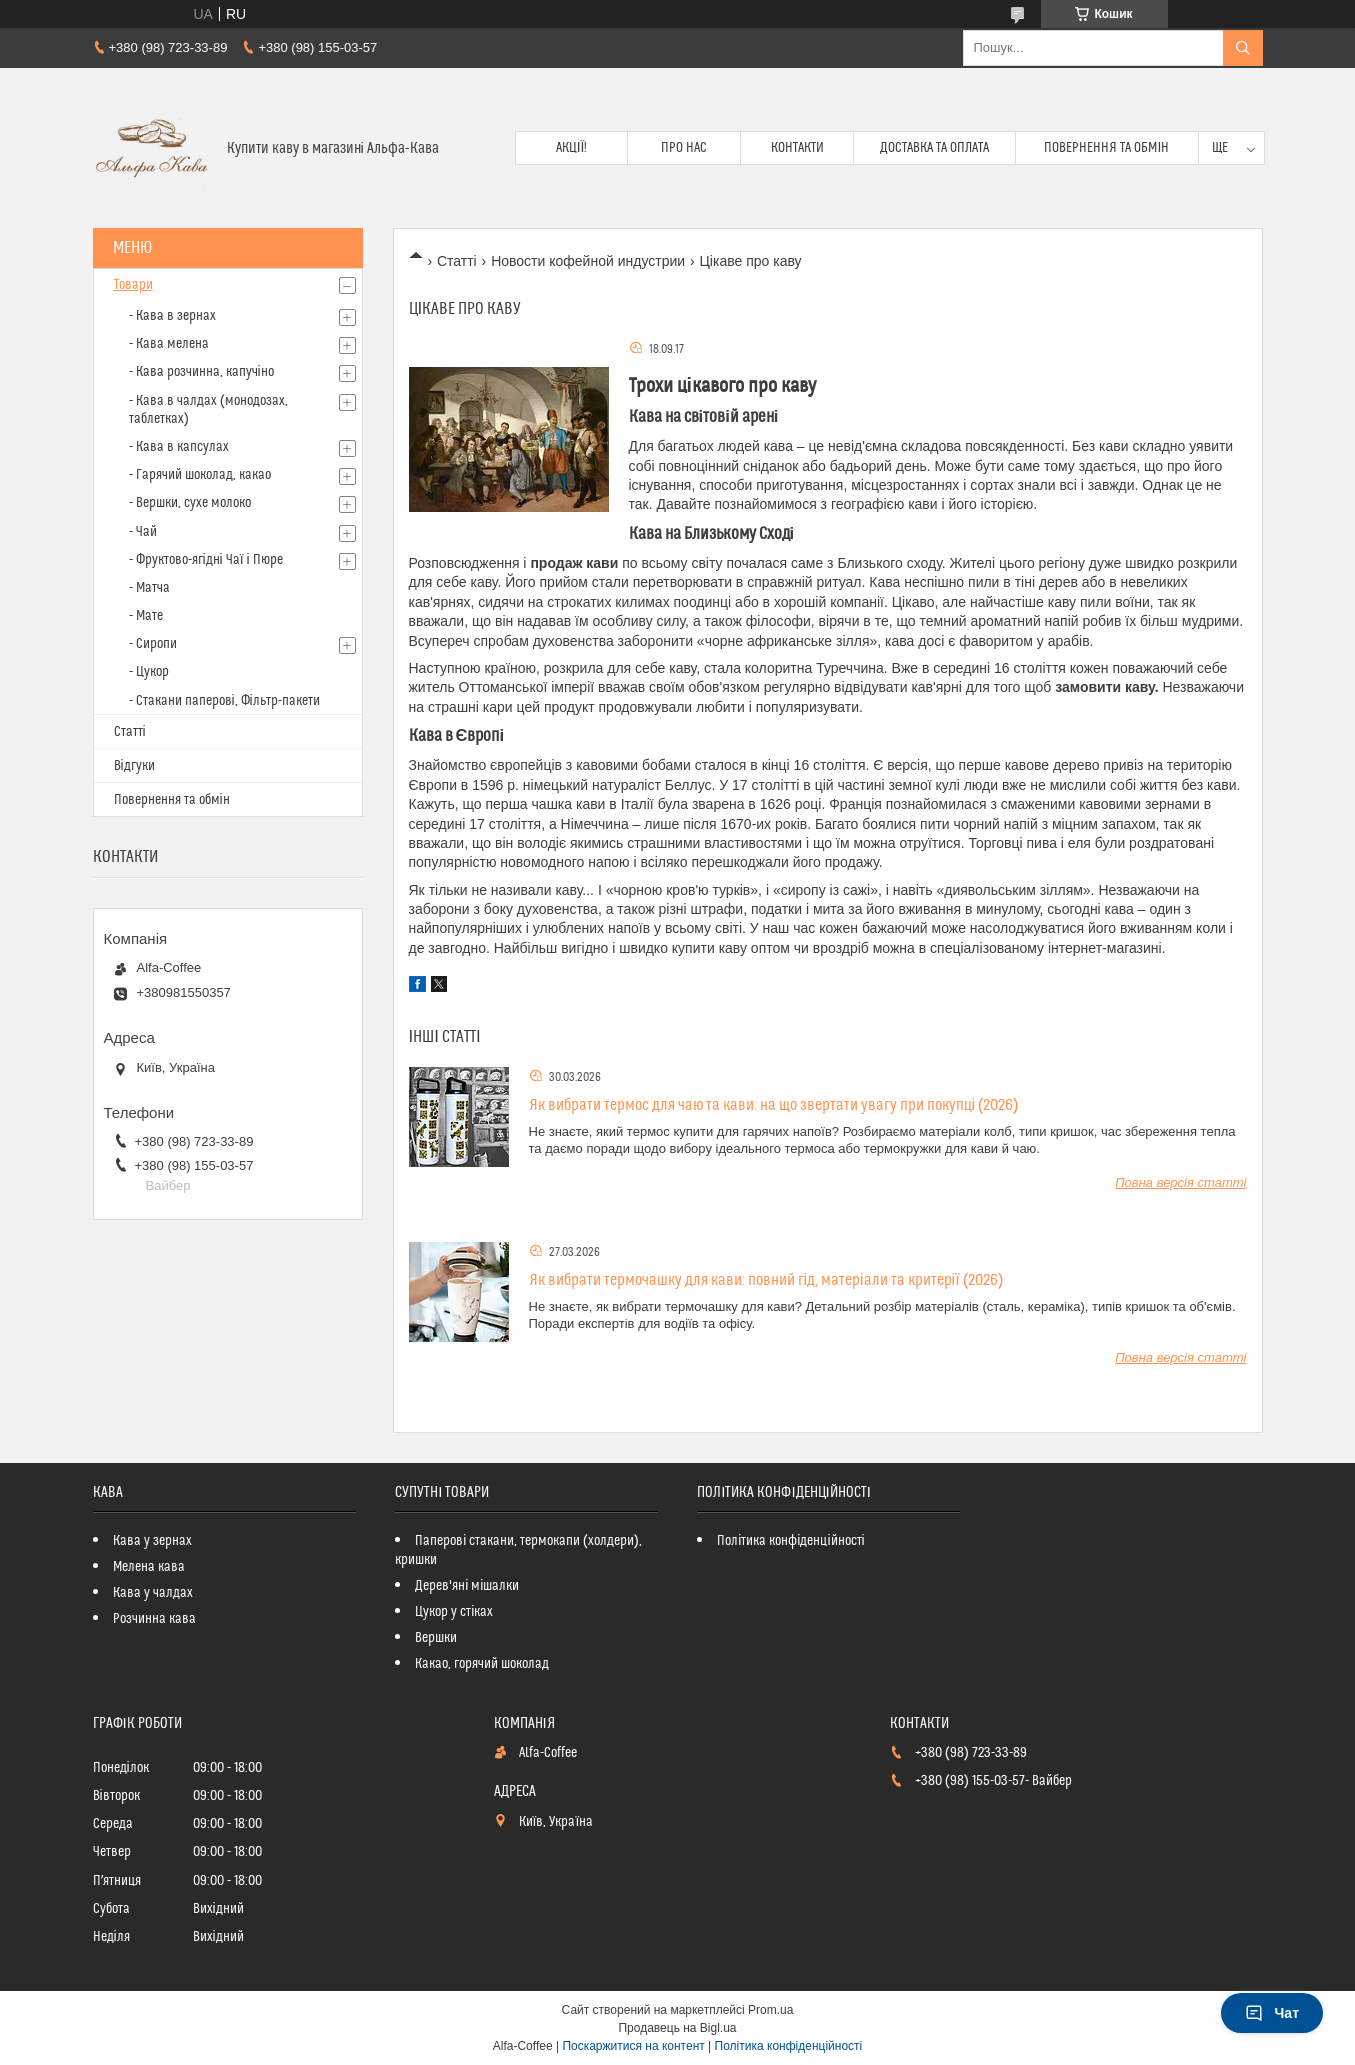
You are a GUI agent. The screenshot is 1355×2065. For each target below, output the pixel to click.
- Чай (143, 532)
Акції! (572, 148)
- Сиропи (153, 644)
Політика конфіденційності (790, 1541)
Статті (457, 261)
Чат (1272, 2013)
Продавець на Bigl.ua (677, 2028)
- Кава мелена (169, 344)
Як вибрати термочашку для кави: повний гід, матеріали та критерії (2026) (766, 1280)
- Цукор (149, 672)
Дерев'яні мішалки (467, 1586)
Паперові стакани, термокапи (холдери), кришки (518, 1550)
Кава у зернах (152, 1541)
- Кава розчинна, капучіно (201, 372)
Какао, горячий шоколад (482, 1664)
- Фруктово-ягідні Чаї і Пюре (206, 560)
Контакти (797, 148)
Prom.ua (770, 2010)
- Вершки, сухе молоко (190, 503)
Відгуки (134, 766)
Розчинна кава (154, 1619)
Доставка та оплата (934, 148)
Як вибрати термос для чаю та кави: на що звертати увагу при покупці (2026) (774, 1105)
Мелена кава (149, 1567)
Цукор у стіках (454, 1612)
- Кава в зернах (172, 316)
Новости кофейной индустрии (588, 261)
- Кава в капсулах (179, 447)
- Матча (149, 588)
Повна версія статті (1180, 1182)
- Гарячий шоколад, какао (200, 475)
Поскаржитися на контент (633, 2046)
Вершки (436, 1638)
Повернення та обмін (1106, 148)
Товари (133, 285)
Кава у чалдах (153, 1593)
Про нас (684, 148)
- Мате (146, 616)
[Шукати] (1243, 48)
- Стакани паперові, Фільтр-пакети (224, 701)
